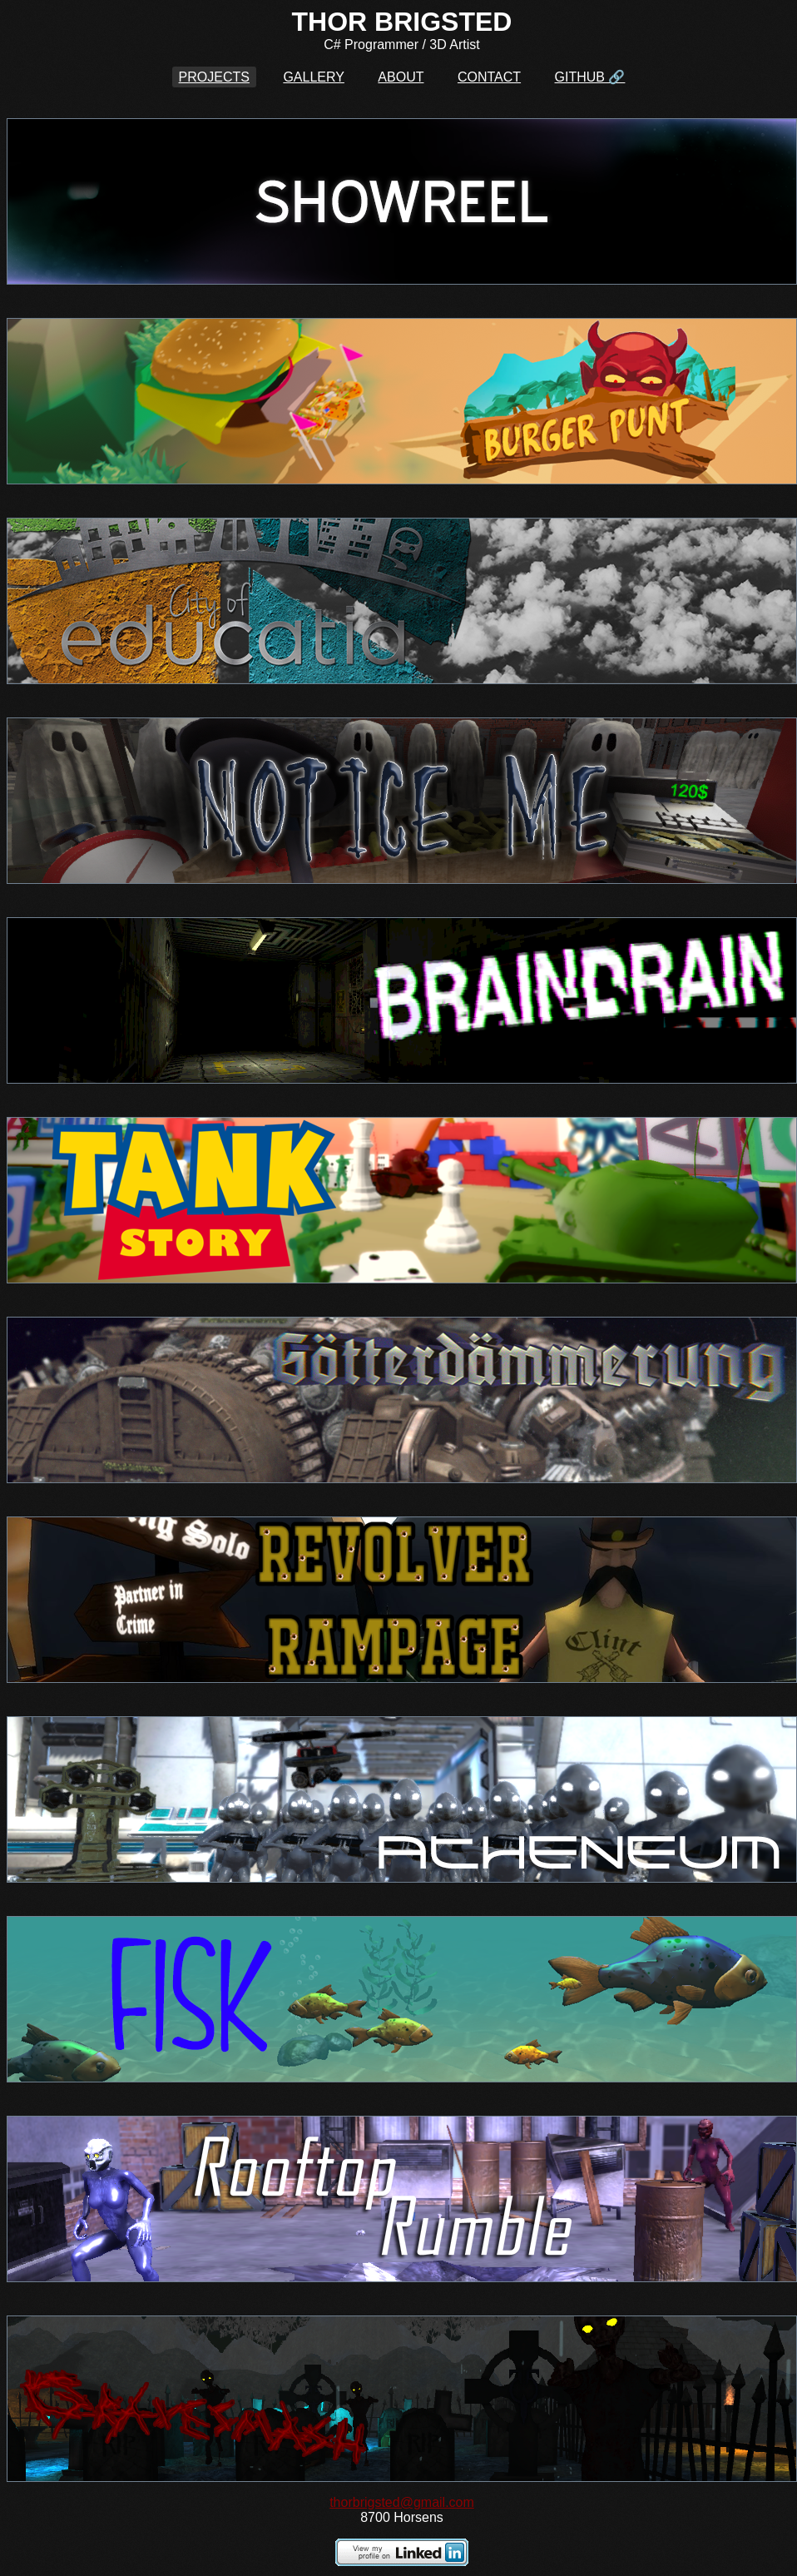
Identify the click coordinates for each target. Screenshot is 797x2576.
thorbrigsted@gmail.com (401, 2502)
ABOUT (400, 77)
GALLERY (313, 77)
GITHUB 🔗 (590, 77)
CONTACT (489, 77)
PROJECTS (214, 77)
